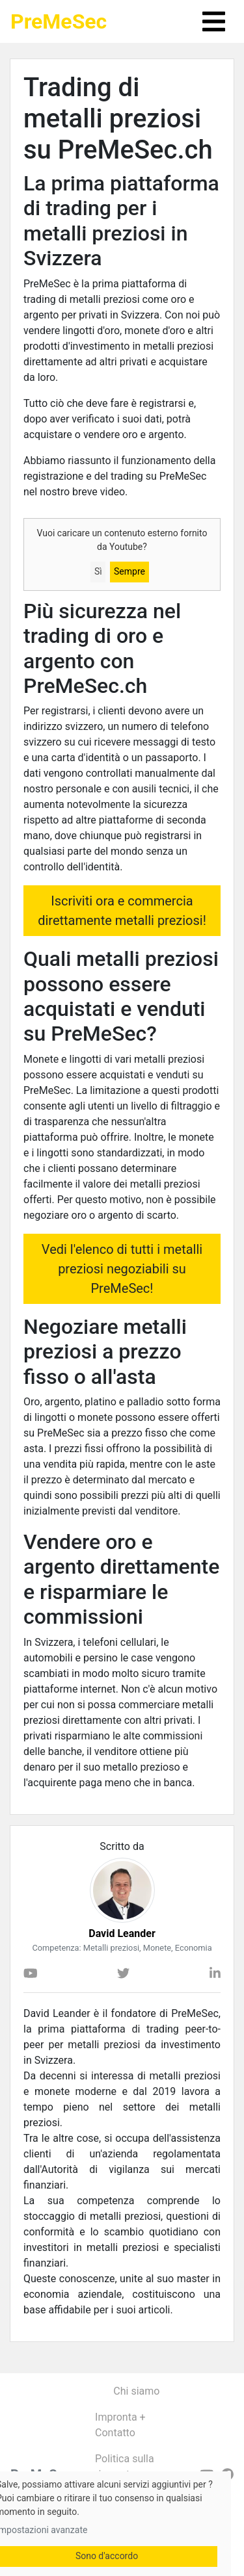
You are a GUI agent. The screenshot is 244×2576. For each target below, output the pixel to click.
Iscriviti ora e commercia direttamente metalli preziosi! (122, 910)
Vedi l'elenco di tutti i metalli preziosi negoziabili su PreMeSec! (122, 1269)
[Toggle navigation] (214, 21)
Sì (98, 571)
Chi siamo (136, 2391)
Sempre (129, 571)
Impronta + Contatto (120, 2425)
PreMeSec (58, 21)
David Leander (122, 1933)
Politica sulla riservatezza (124, 2466)
